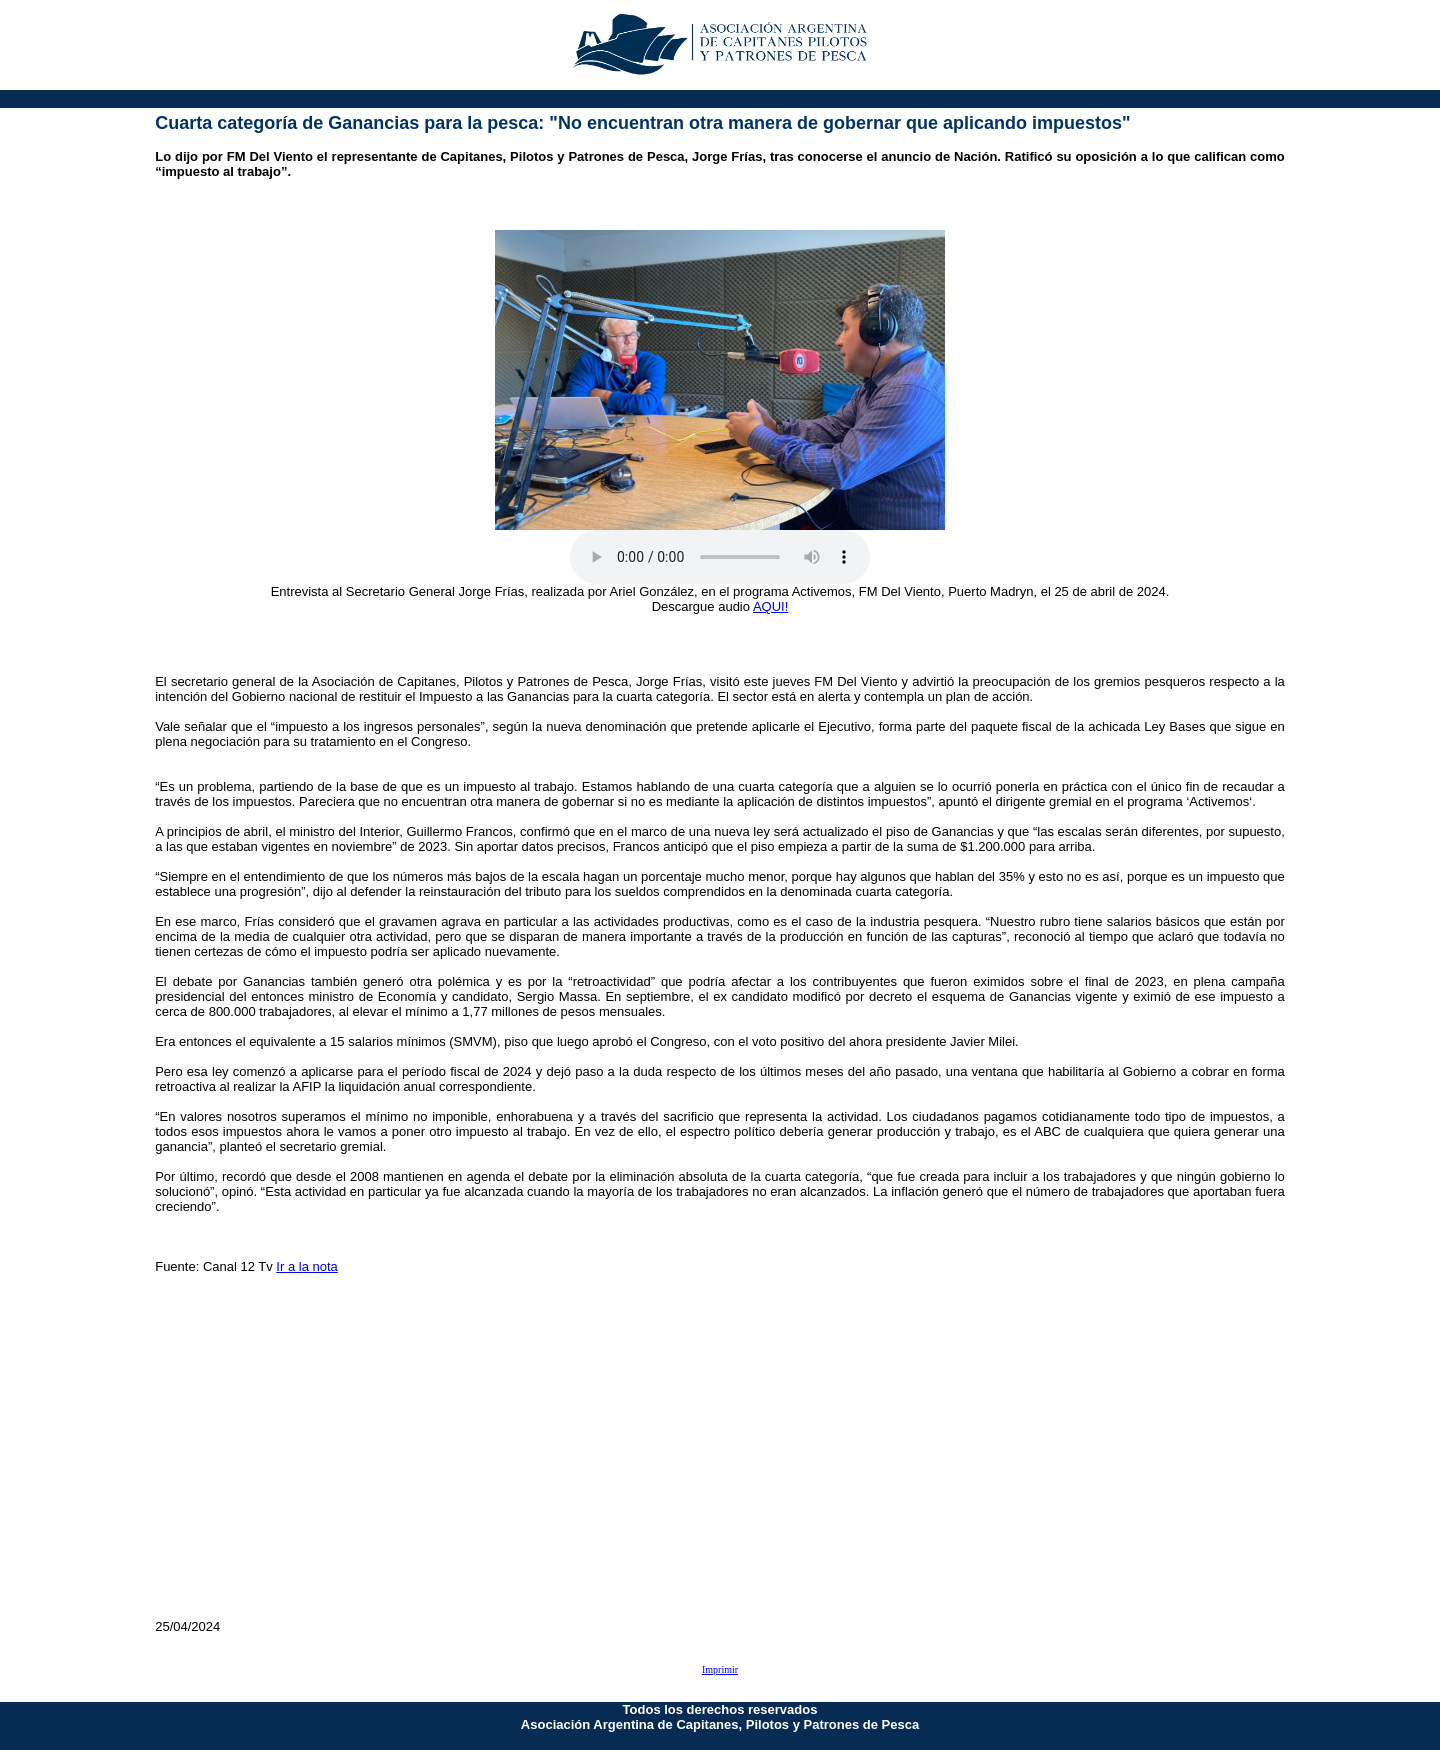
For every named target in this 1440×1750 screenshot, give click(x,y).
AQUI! (770, 606)
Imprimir (720, 1669)
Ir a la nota (306, 1266)
